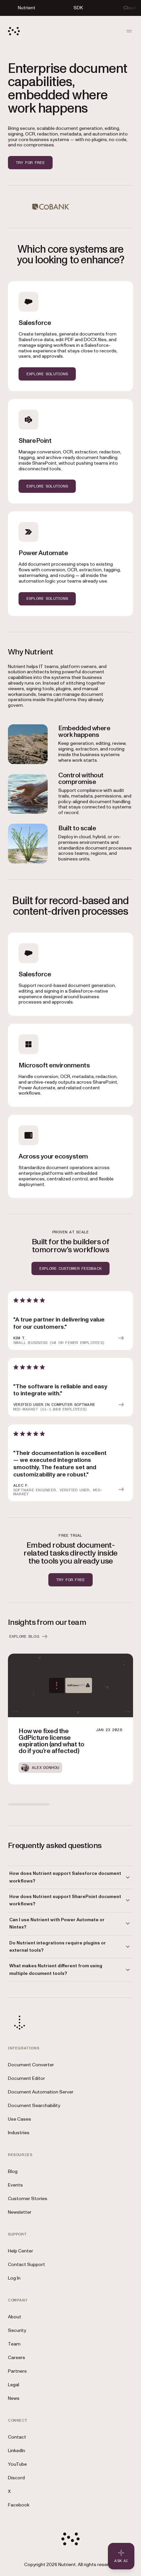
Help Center (20, 2251)
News (14, 2398)
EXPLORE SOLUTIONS (47, 374)
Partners (17, 2371)
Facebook (18, 2505)
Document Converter (31, 2065)
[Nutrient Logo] (14, 31)
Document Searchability (34, 2105)
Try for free (30, 163)
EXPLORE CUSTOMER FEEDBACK (70, 1268)
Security (17, 2330)
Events (15, 2185)
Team (14, 2344)
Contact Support (26, 2264)
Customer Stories (27, 2198)
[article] (70, 1320)
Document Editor (26, 2078)
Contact (17, 2437)
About (14, 2317)
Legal (13, 2385)
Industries (18, 2133)
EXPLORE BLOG (29, 1636)
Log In (14, 2278)
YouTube (17, 2464)
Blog (13, 2171)
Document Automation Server (40, 2092)
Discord (16, 2478)
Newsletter (19, 2212)
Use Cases (19, 2119)
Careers (16, 2357)
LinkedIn (16, 2450)
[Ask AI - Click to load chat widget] (121, 2556)
